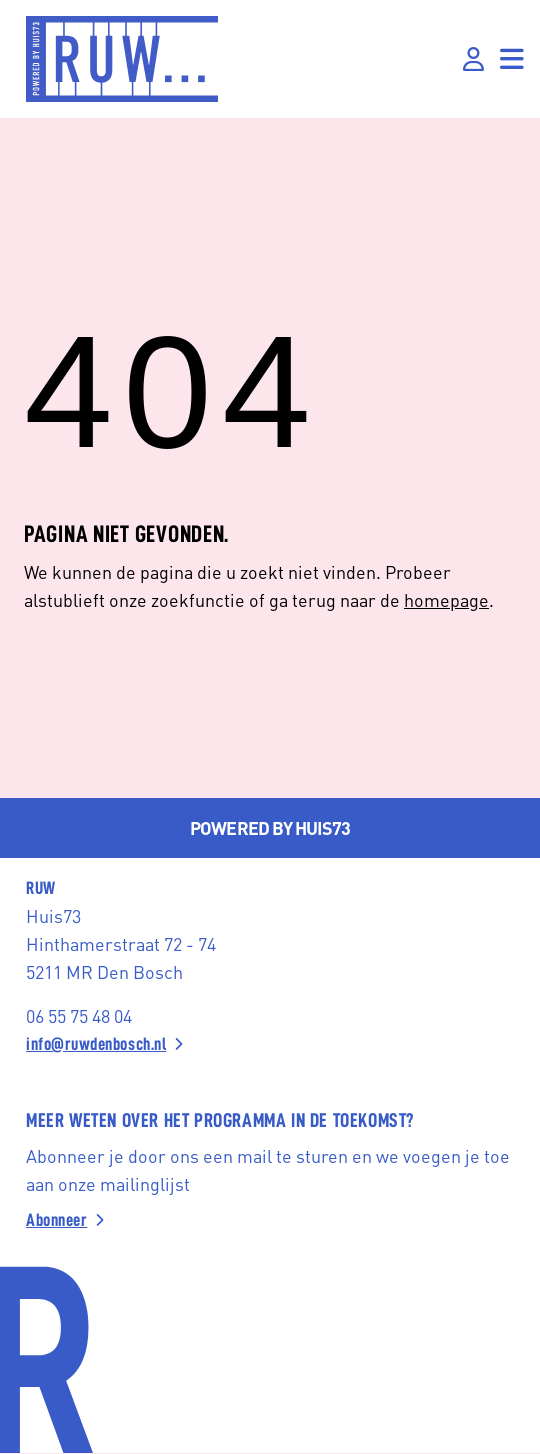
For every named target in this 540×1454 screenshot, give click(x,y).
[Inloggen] (473, 59)
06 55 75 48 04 (79, 1015)
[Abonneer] (270, 1220)
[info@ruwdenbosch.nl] (270, 1044)
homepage (446, 599)
